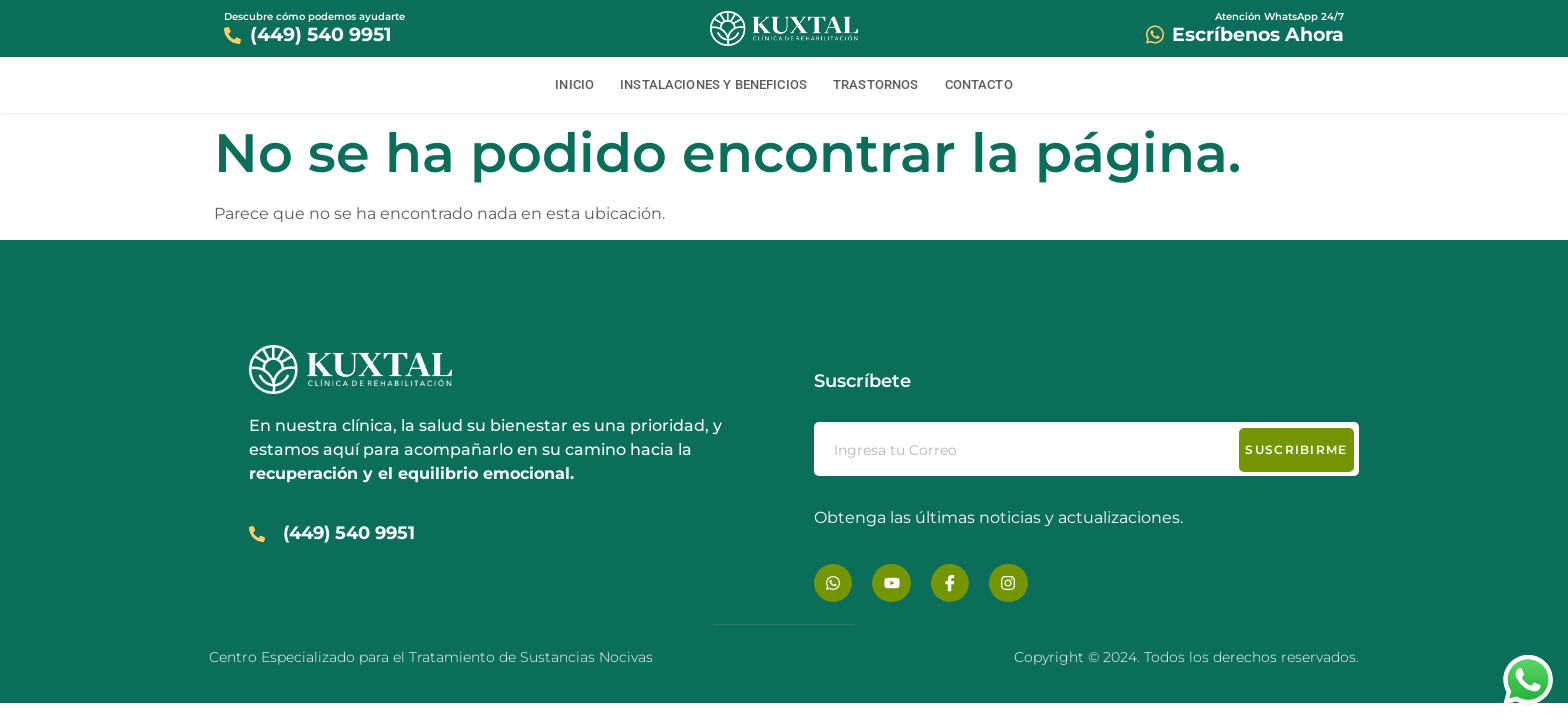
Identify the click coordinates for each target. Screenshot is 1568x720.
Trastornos (876, 84)
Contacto (979, 84)
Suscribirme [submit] (1296, 449)
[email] (1086, 449)
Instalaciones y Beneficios (713, 84)
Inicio (574, 84)
